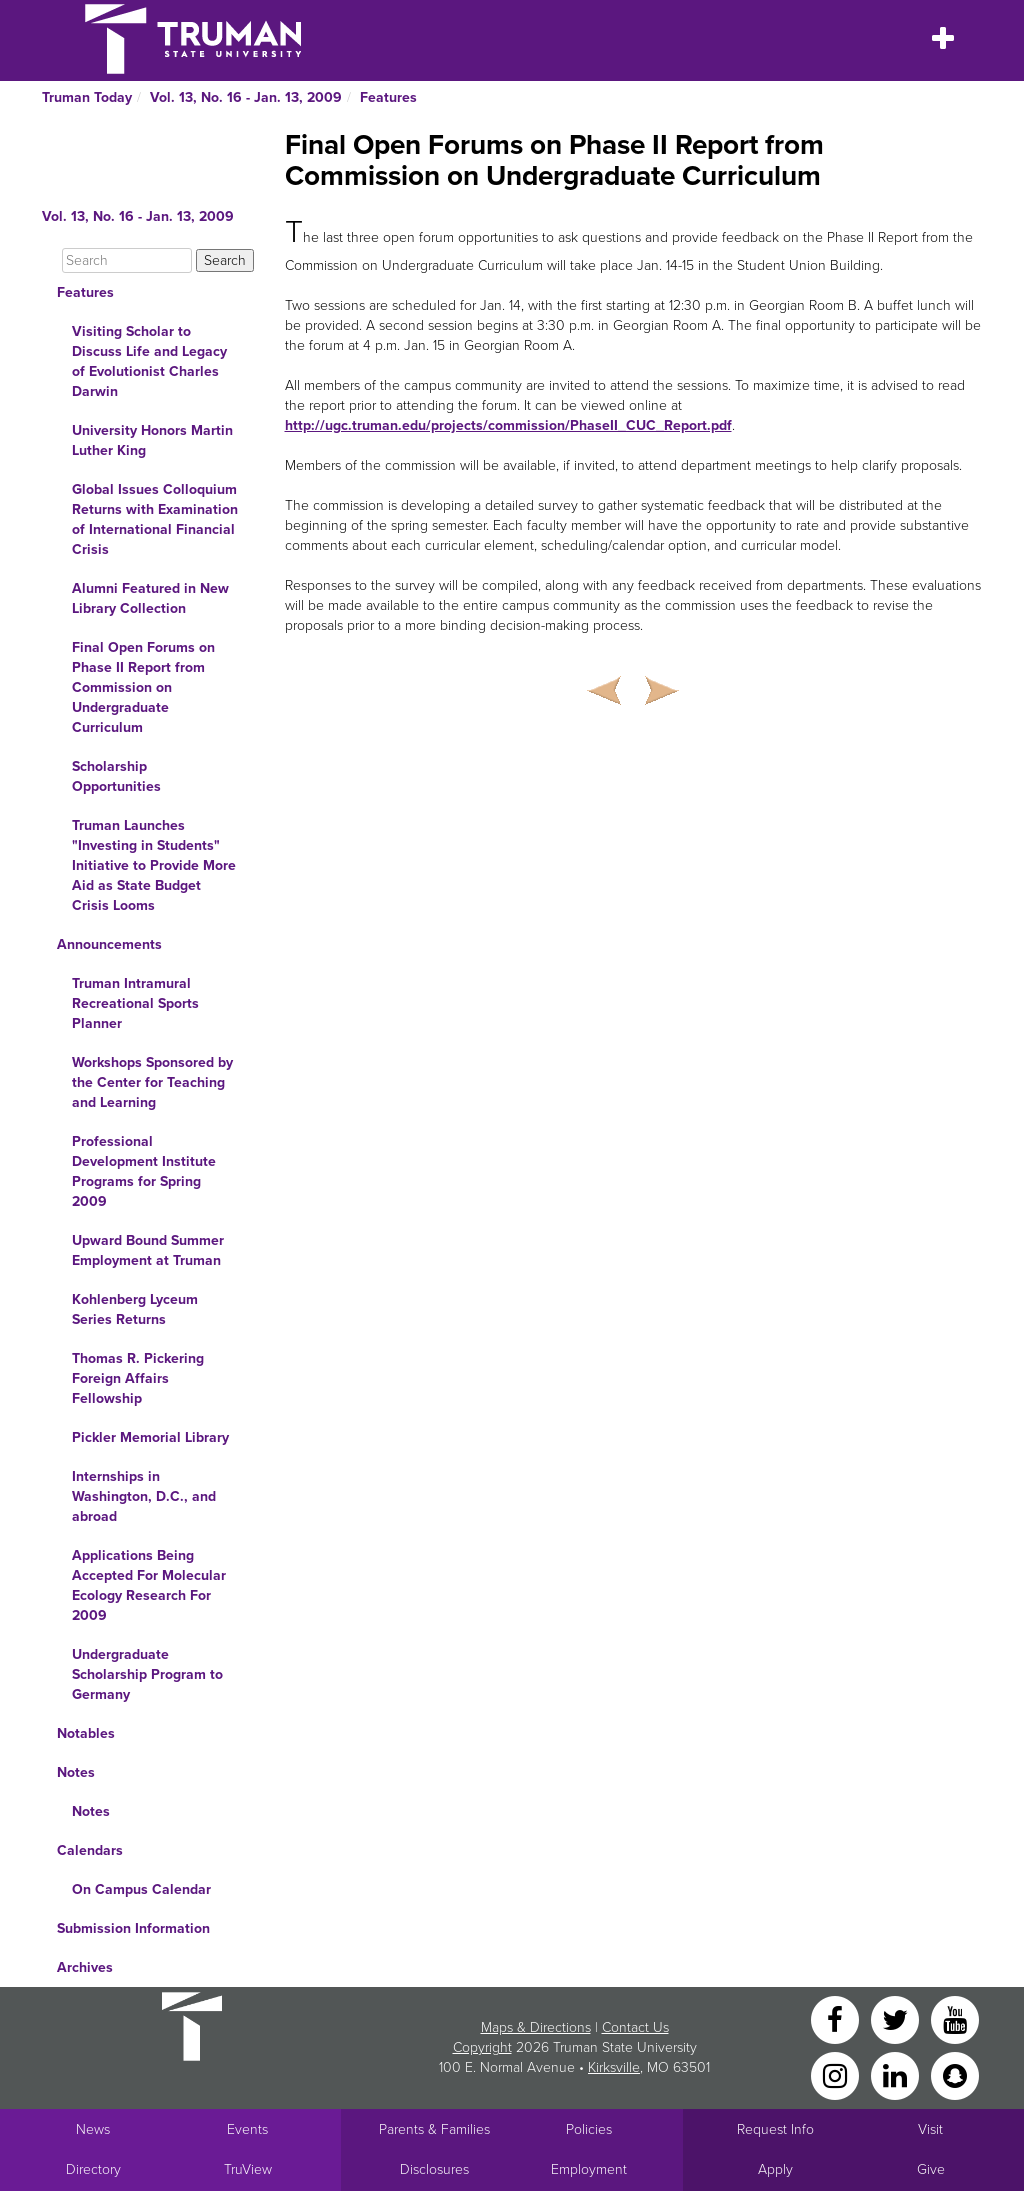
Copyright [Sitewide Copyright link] (482, 2047)
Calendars (90, 1850)
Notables (86, 1733)
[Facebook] (837, 2018)
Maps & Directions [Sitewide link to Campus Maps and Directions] (536, 2027)
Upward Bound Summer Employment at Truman (148, 1250)
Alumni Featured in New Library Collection (150, 598)
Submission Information (133, 1928)
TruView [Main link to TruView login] (248, 2169)
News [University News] (93, 2129)
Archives (85, 1967)
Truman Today (87, 97)
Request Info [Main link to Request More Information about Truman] (775, 2129)
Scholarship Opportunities (116, 776)
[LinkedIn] (897, 2074)
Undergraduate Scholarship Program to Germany (147, 1674)
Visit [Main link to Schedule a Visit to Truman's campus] (930, 2129)
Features (388, 97)
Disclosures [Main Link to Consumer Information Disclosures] (434, 2169)
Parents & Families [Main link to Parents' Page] (434, 2129)
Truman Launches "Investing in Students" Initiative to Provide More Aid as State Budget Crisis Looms (154, 865)
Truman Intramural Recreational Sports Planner (135, 1003)
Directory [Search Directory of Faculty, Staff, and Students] (93, 2169)
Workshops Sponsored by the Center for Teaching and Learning (152, 1082)
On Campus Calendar (141, 1889)
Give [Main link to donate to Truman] (931, 2169)
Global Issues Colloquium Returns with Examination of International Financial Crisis (155, 519)
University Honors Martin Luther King (152, 440)
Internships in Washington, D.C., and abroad (144, 1496)
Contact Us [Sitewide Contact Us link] (635, 2027)
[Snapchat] (955, 2074)
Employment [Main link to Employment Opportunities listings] (589, 2169)
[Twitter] (897, 2018)
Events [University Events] (247, 2129)
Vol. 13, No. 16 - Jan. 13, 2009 (246, 97)
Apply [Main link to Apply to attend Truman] (775, 2169)
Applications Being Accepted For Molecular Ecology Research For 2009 (149, 1585)
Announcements (109, 944)
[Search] (127, 260)
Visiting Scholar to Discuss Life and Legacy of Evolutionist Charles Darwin (149, 361)
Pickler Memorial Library (150, 1437)
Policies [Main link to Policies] (589, 2129)
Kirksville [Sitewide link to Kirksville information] (614, 2067)
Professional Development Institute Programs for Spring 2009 (144, 1171)
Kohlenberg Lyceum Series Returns (135, 1309)
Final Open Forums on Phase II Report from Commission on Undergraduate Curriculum (143, 687)
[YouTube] (955, 2018)
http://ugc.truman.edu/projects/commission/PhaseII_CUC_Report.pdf (508, 425)
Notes (76, 1772)
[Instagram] (837, 2074)
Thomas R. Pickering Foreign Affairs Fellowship (138, 1378)
